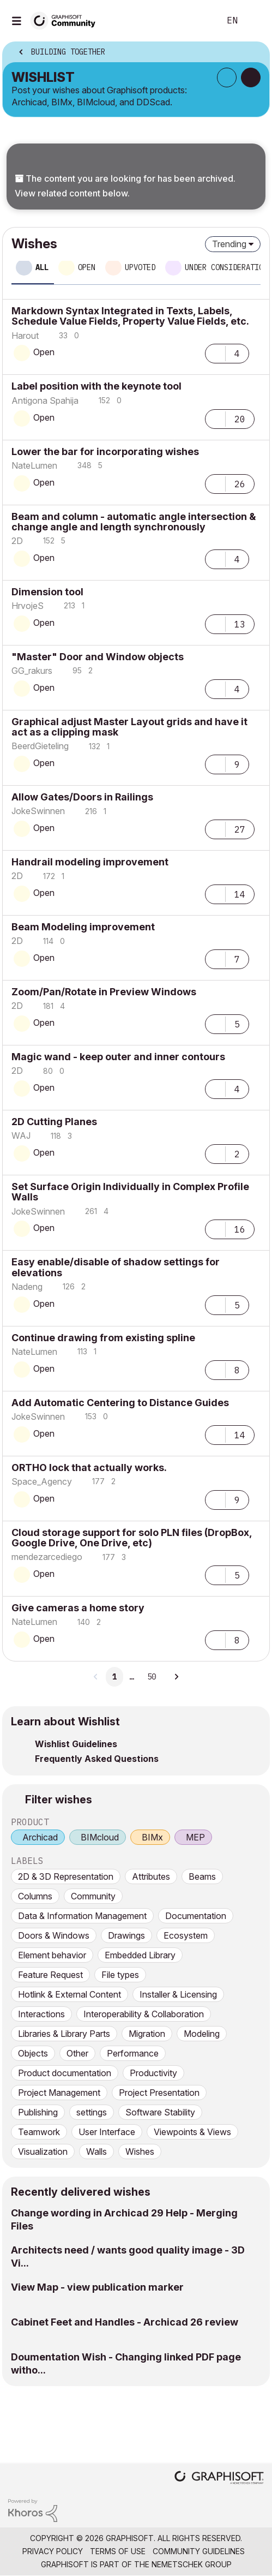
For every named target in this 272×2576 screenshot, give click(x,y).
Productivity (153, 2072)
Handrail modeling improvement (89, 862)
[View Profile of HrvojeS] (27, 605)
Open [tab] (86, 267)
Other (77, 2053)
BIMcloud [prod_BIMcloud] (100, 1837)
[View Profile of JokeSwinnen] (38, 810)
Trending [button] (229, 243)
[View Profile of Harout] (25, 335)
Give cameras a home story (77, 1607)
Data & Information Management (82, 1915)
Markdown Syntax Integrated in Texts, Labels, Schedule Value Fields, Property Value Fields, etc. (130, 316)
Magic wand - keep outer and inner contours (118, 1056)
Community (93, 1896)
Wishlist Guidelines (76, 1743)
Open (44, 351)
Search (195, 20)
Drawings (126, 1935)
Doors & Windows (53, 1935)
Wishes (139, 2151)
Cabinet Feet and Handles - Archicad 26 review (124, 2322)
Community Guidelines (199, 2551)
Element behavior (52, 1955)
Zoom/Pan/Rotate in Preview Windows (103, 991)
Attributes (151, 1876)
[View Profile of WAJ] (21, 1135)
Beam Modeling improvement (83, 927)
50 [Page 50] (151, 1677)
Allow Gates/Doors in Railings (82, 797)
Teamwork (39, 2131)
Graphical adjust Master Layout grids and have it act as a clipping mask (129, 727)
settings (91, 2112)
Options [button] (254, 53)
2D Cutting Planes (54, 1121)
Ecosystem (186, 1935)
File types (120, 1974)
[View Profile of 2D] (17, 540)
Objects (33, 2053)
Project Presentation (159, 2092)
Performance (133, 2053)
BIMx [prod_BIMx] (152, 1837)
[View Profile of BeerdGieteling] (40, 745)
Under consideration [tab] (226, 267)
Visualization (43, 2151)
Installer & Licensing (178, 1994)
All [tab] (42, 267)
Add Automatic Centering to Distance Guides (120, 1402)
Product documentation (64, 2072)
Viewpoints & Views (192, 2131)
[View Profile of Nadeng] (27, 1286)
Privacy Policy (52, 2551)
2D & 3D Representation (65, 1876)
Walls (96, 2151)
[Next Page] (176, 1677)
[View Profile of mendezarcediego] (46, 1556)
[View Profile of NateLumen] (34, 465)
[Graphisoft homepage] (219, 2479)
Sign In (254, 21)
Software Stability (160, 2112)
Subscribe (227, 77)
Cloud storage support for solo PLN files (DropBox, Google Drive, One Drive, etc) (131, 1538)
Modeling (202, 2033)
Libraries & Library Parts (64, 2033)
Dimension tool (47, 591)
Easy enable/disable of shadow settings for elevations (115, 1267)
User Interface (106, 2131)
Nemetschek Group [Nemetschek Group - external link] (192, 2564)
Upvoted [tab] (140, 267)
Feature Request (50, 1974)
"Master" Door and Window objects (97, 656)
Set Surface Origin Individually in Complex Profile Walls (130, 1192)
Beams (202, 1876)
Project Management (59, 2092)
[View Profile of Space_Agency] (41, 1481)
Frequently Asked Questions (97, 1758)
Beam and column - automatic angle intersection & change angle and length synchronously (133, 522)
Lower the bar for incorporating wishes (105, 451)
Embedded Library (140, 1955)
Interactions (41, 2014)
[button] (215, 352)
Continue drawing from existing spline (103, 1337)
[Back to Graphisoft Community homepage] (66, 20)
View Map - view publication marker (97, 2287)
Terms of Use (118, 2551)
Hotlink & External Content (69, 1994)
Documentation (195, 1915)
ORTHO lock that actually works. (89, 1467)
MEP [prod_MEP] (195, 1837)
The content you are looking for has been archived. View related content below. (125, 186)
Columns (35, 1896)
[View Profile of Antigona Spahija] (44, 400)
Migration (147, 2033)
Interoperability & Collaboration (143, 2014)
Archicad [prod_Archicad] (40, 1837)
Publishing (38, 2112)
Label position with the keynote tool (96, 386)
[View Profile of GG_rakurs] (31, 670)
